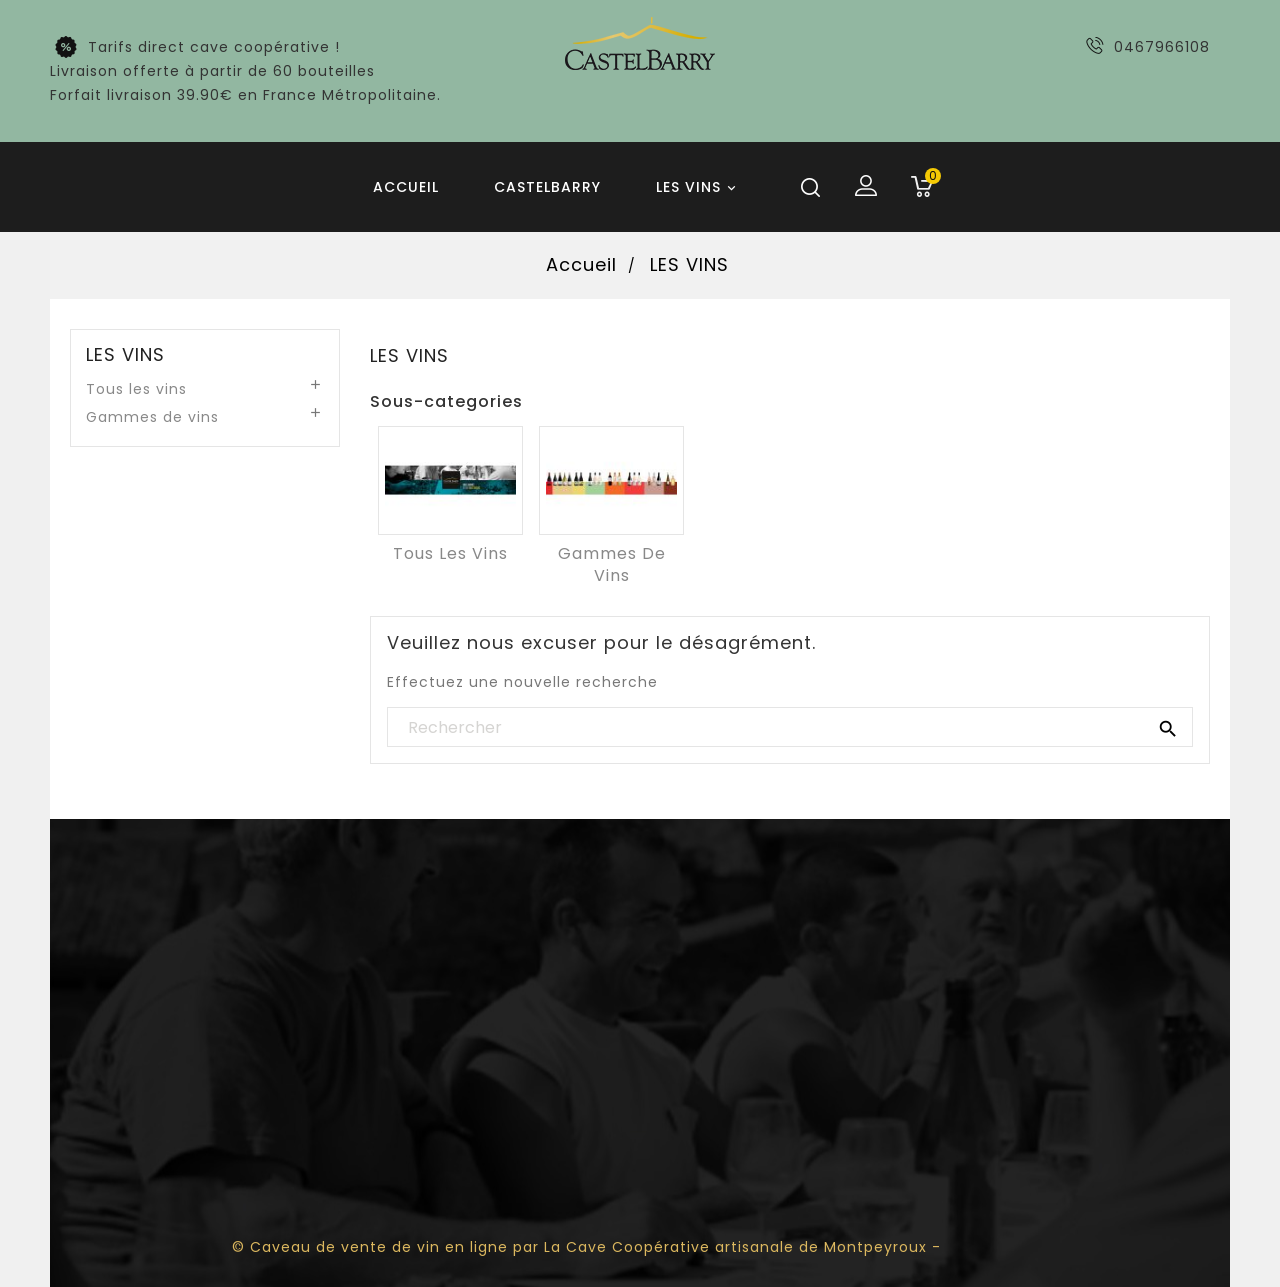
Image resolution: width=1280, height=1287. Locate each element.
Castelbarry (547, 187)
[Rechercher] (790, 728)
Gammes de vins (152, 417)
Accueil (406, 187)
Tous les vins (136, 389)
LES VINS (699, 188)
